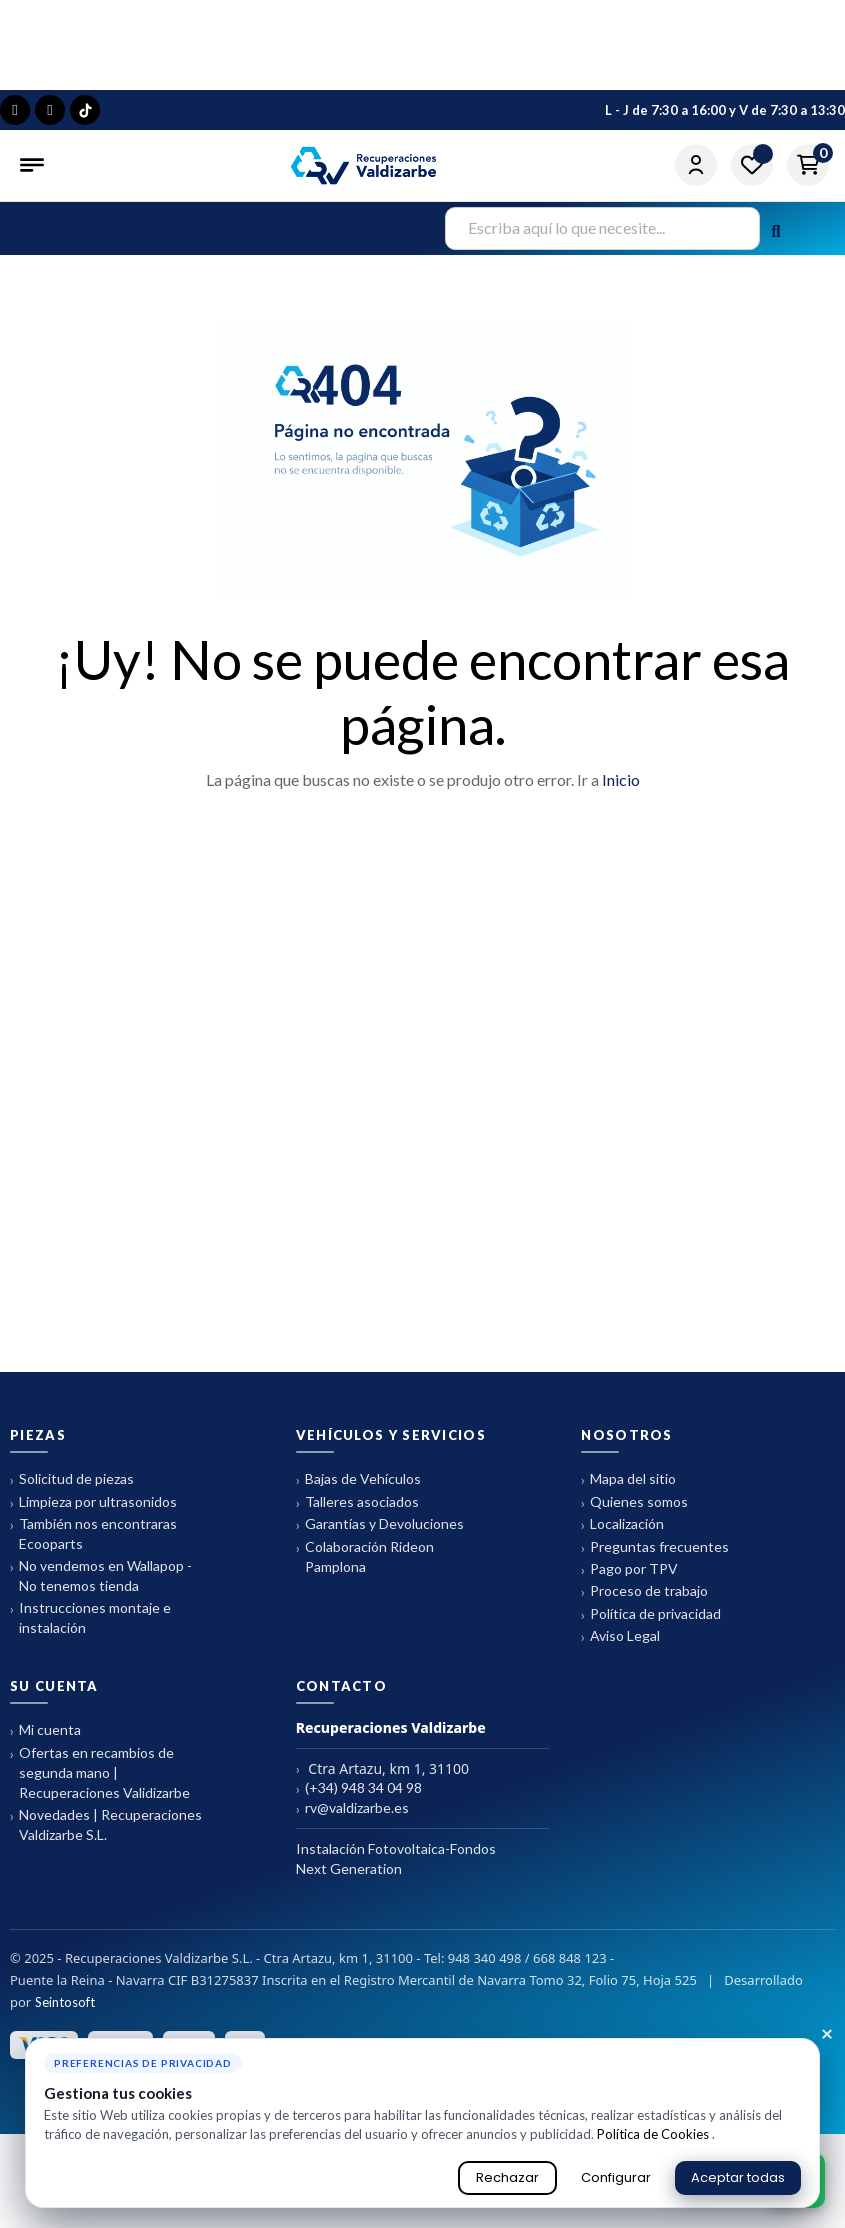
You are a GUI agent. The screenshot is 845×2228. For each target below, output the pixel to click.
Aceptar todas (738, 2177)
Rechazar (507, 2177)
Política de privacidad (651, 1614)
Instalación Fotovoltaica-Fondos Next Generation (396, 1858)
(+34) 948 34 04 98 (359, 1788)
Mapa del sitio (628, 1479)
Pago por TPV (629, 1569)
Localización (622, 1524)
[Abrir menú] (34, 165)
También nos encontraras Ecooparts (93, 1533)
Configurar (616, 2177)
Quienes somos (634, 1502)
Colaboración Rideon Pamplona (365, 1556)
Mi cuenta (45, 1730)
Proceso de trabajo (644, 1591)
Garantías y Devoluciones (380, 1524)
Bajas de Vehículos (358, 1479)
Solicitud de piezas (72, 1479)
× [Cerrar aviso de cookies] (827, 2035)
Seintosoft (65, 2002)
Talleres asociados (357, 1502)
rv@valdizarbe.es (352, 1808)
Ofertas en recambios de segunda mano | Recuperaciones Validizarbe (100, 1772)
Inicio (621, 779)
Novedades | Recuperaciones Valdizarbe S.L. (106, 1824)
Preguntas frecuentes (655, 1547)
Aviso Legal (620, 1636)
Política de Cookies (654, 2134)
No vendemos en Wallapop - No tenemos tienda (101, 1575)
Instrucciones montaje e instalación (90, 1617)
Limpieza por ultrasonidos (93, 1502)
